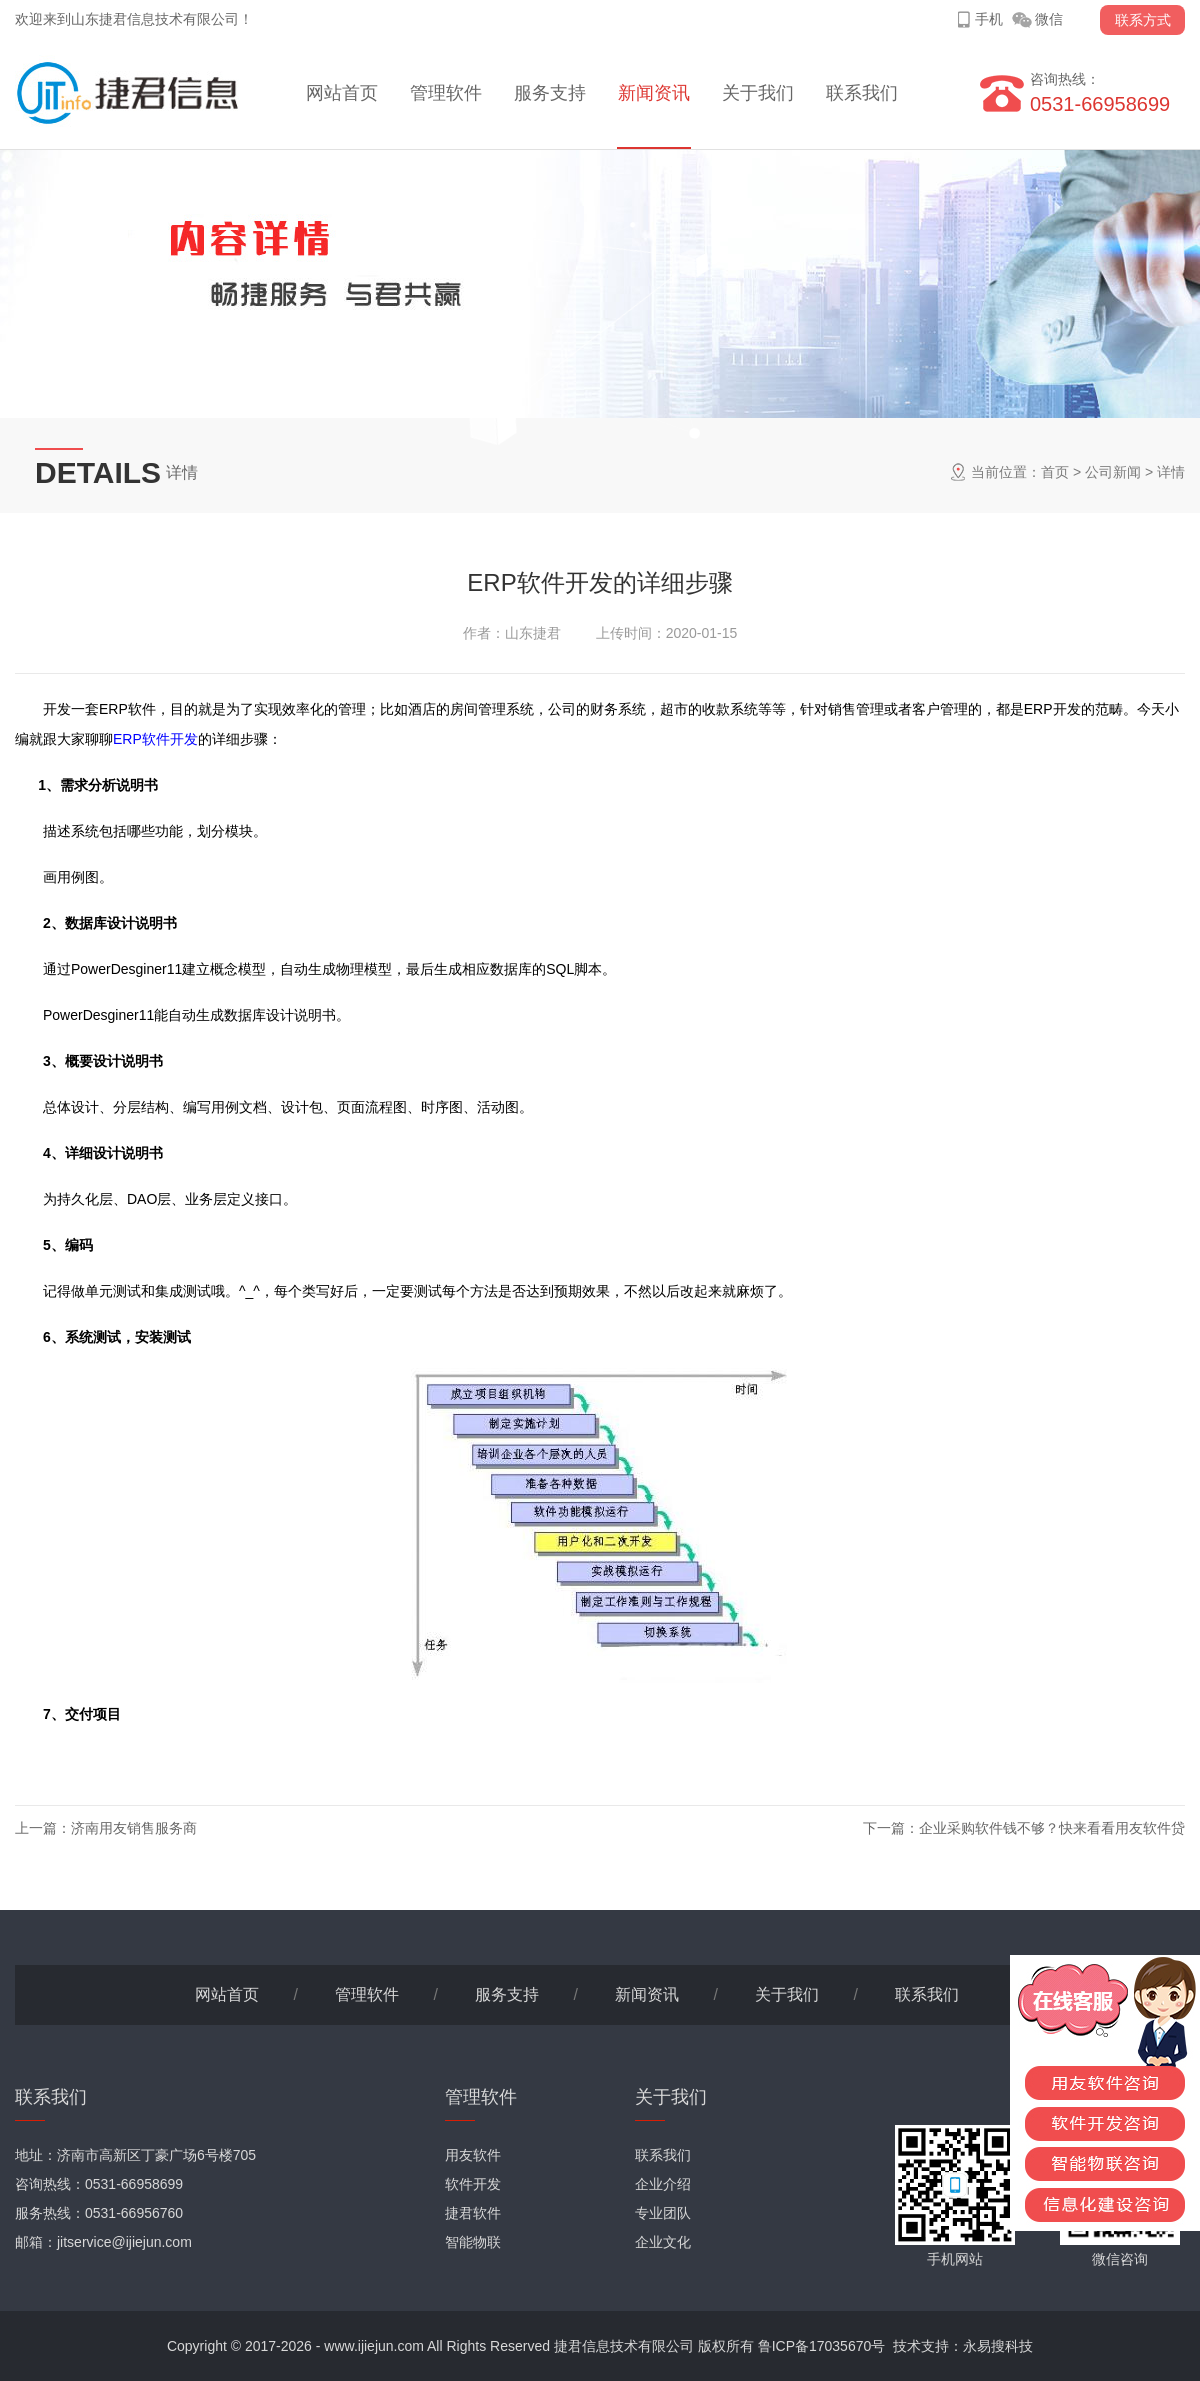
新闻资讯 (654, 93)
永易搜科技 (998, 2346)
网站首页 (342, 93)
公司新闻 (1113, 472)
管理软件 (446, 93)
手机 (989, 19)
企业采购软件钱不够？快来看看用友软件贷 (1052, 1828)
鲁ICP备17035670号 (822, 2346)
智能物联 (473, 2242)
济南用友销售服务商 (134, 1828)
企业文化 (663, 2242)
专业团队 (663, 2213)
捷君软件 (473, 2213)
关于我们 (758, 93)
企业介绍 (663, 2184)
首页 (1055, 472)
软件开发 (473, 2184)
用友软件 (473, 2155)
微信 (1049, 19)
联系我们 (862, 93)
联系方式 (1143, 20)
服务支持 (550, 93)
